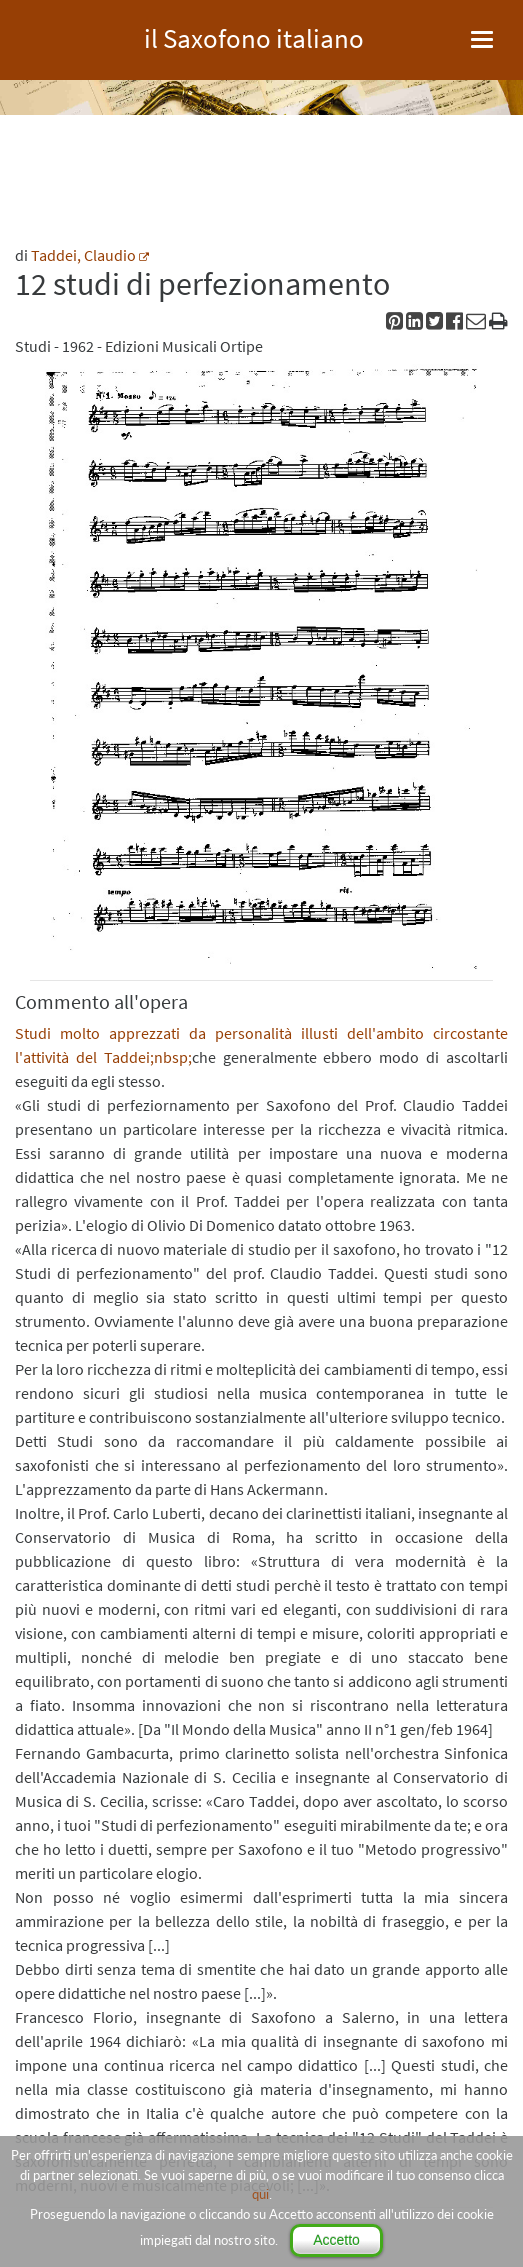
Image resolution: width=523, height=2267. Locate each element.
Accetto (336, 2240)
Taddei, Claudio (83, 255)
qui (260, 2194)
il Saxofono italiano (254, 35)
